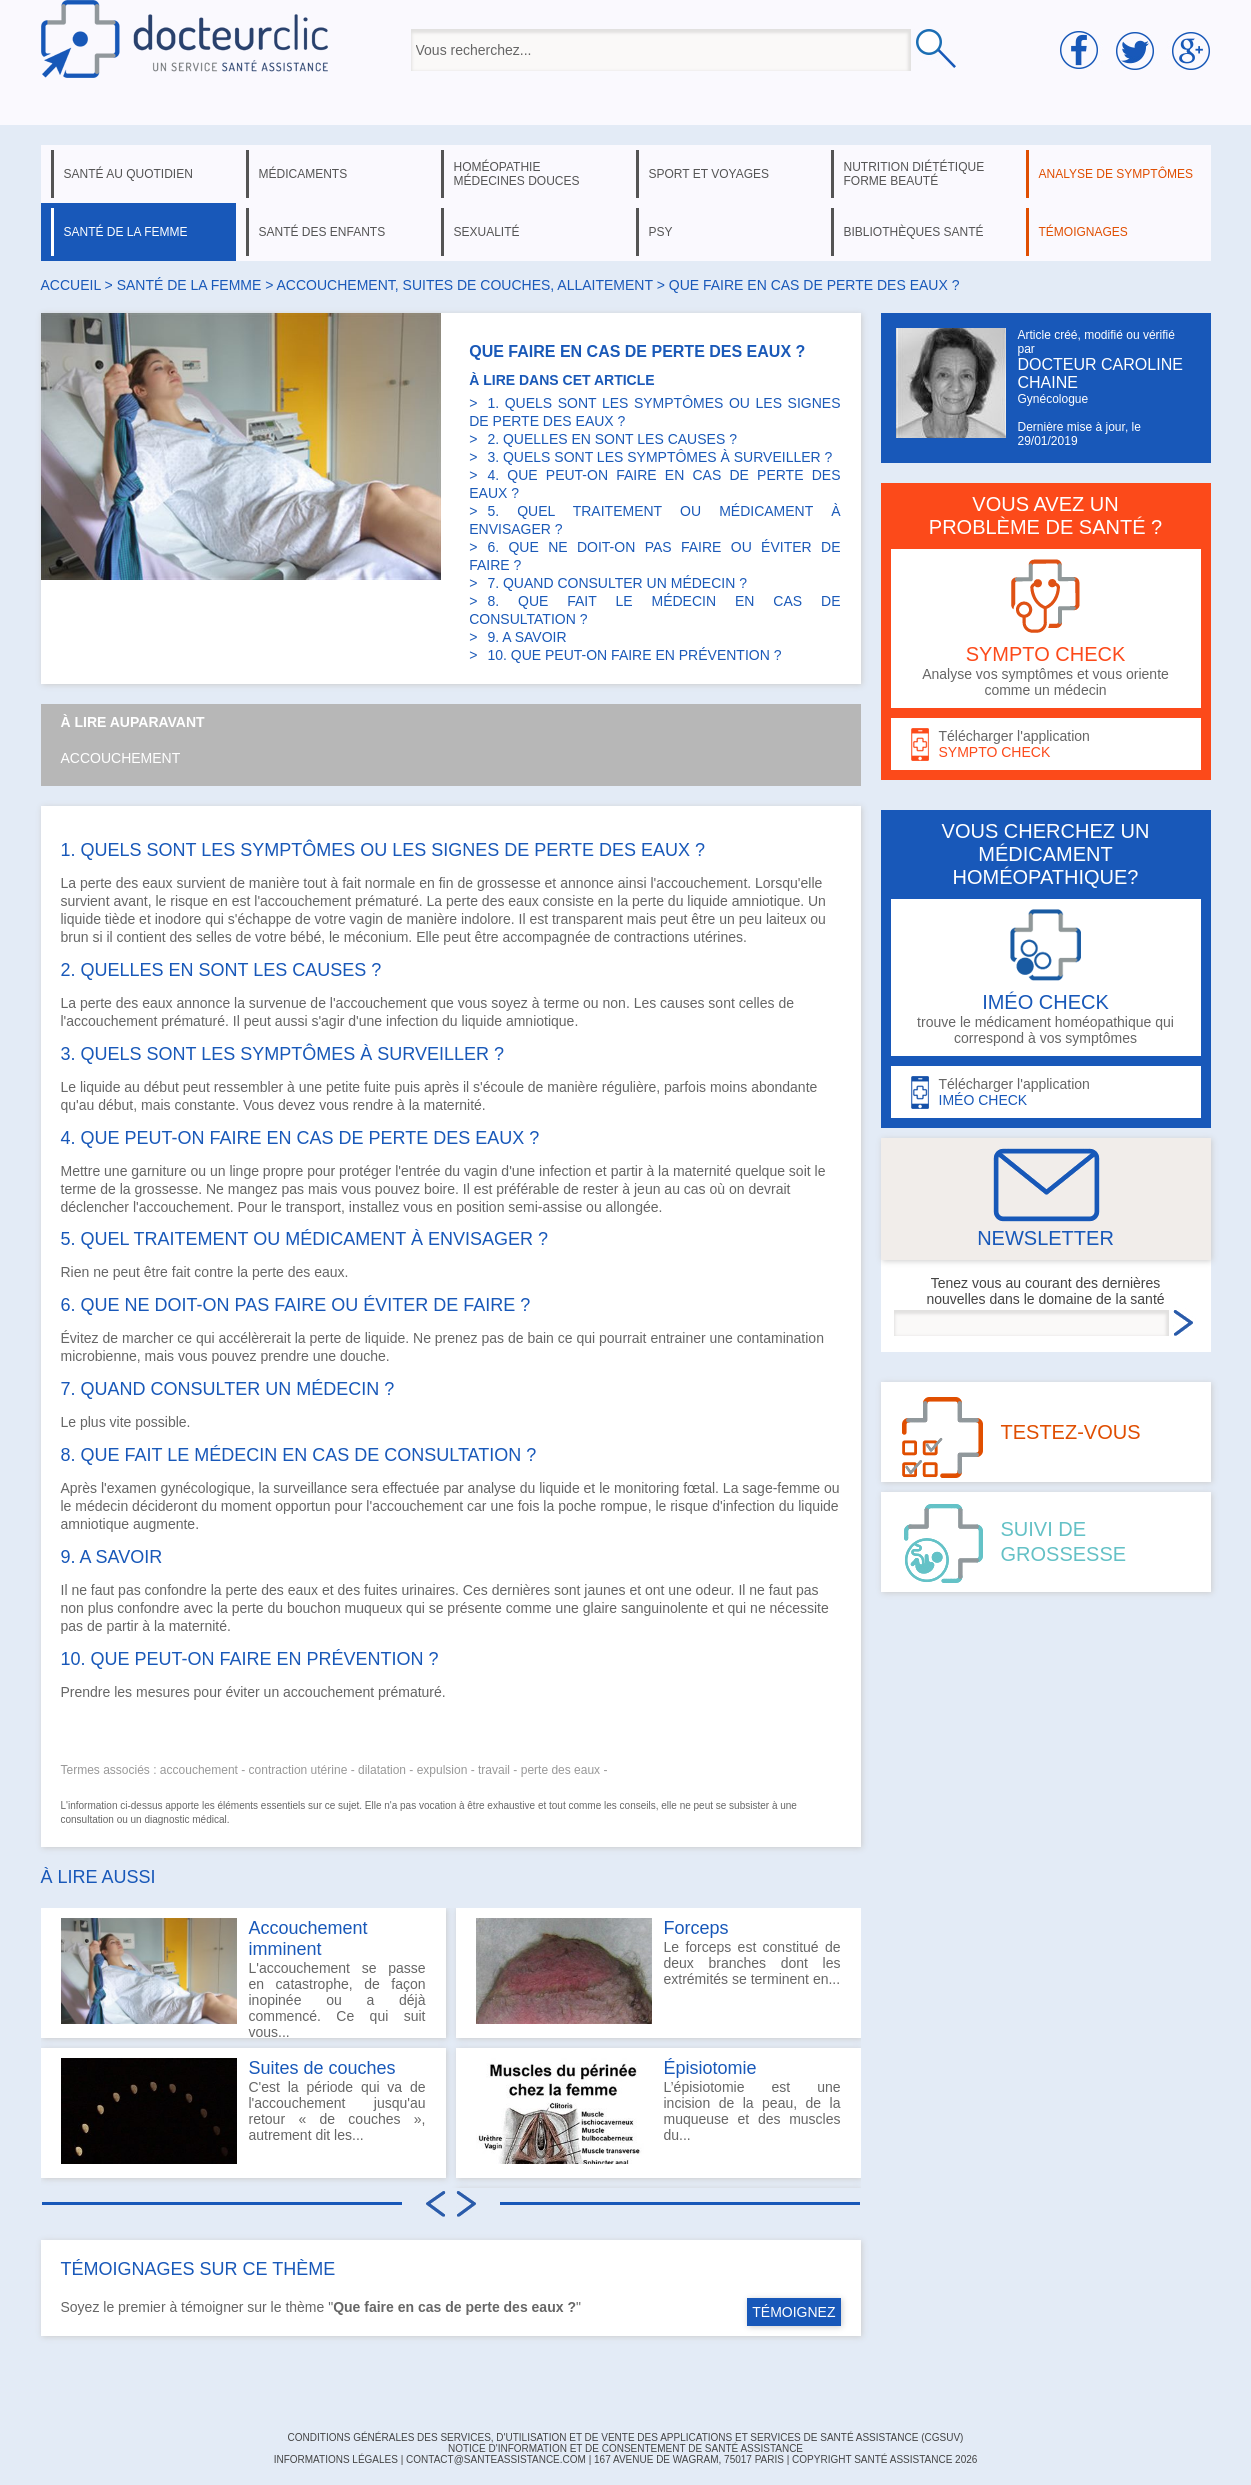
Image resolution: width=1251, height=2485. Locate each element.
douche (363, 1356)
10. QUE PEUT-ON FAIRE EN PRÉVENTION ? (634, 655)
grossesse (509, 883)
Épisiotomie (710, 2068)
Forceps (696, 1928)
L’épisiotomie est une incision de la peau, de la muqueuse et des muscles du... (658, 2111)
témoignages (1083, 232)
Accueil (71, 285)
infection (412, 1021)
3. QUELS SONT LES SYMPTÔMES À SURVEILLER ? (659, 457)
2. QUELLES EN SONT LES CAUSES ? (612, 439)
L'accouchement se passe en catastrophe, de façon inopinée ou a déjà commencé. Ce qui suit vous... (243, 1978)
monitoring (646, 1488)
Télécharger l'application (1046, 744)
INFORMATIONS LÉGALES (336, 2459)
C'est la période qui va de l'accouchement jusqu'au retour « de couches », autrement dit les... (243, 2111)
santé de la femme (126, 232)
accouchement (328, 1692)
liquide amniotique (743, 901)
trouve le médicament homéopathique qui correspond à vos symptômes (1046, 977)
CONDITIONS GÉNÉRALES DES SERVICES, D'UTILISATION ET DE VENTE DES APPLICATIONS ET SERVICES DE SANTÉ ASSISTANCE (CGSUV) (626, 2437)
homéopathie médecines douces (517, 174)
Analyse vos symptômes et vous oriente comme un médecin (1046, 628)
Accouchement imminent (308, 1938)
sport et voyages (709, 174)
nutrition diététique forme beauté (914, 174)
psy (661, 232)
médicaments (303, 174)
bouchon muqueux (344, 1608)
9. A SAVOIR (526, 637)
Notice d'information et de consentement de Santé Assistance (625, 2448)
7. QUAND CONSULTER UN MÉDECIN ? (617, 583)
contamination (780, 1338)
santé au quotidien (128, 174)
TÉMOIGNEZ (793, 2312)
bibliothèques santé (914, 232)
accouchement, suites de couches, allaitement (465, 285)
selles (214, 937)
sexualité (487, 232)
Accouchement (121, 758)
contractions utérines (678, 937)
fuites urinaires (409, 1590)
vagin (366, 919)
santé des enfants (322, 232)
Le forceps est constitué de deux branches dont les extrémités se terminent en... (658, 1971)
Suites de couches (322, 2068)
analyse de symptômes (1116, 174)
